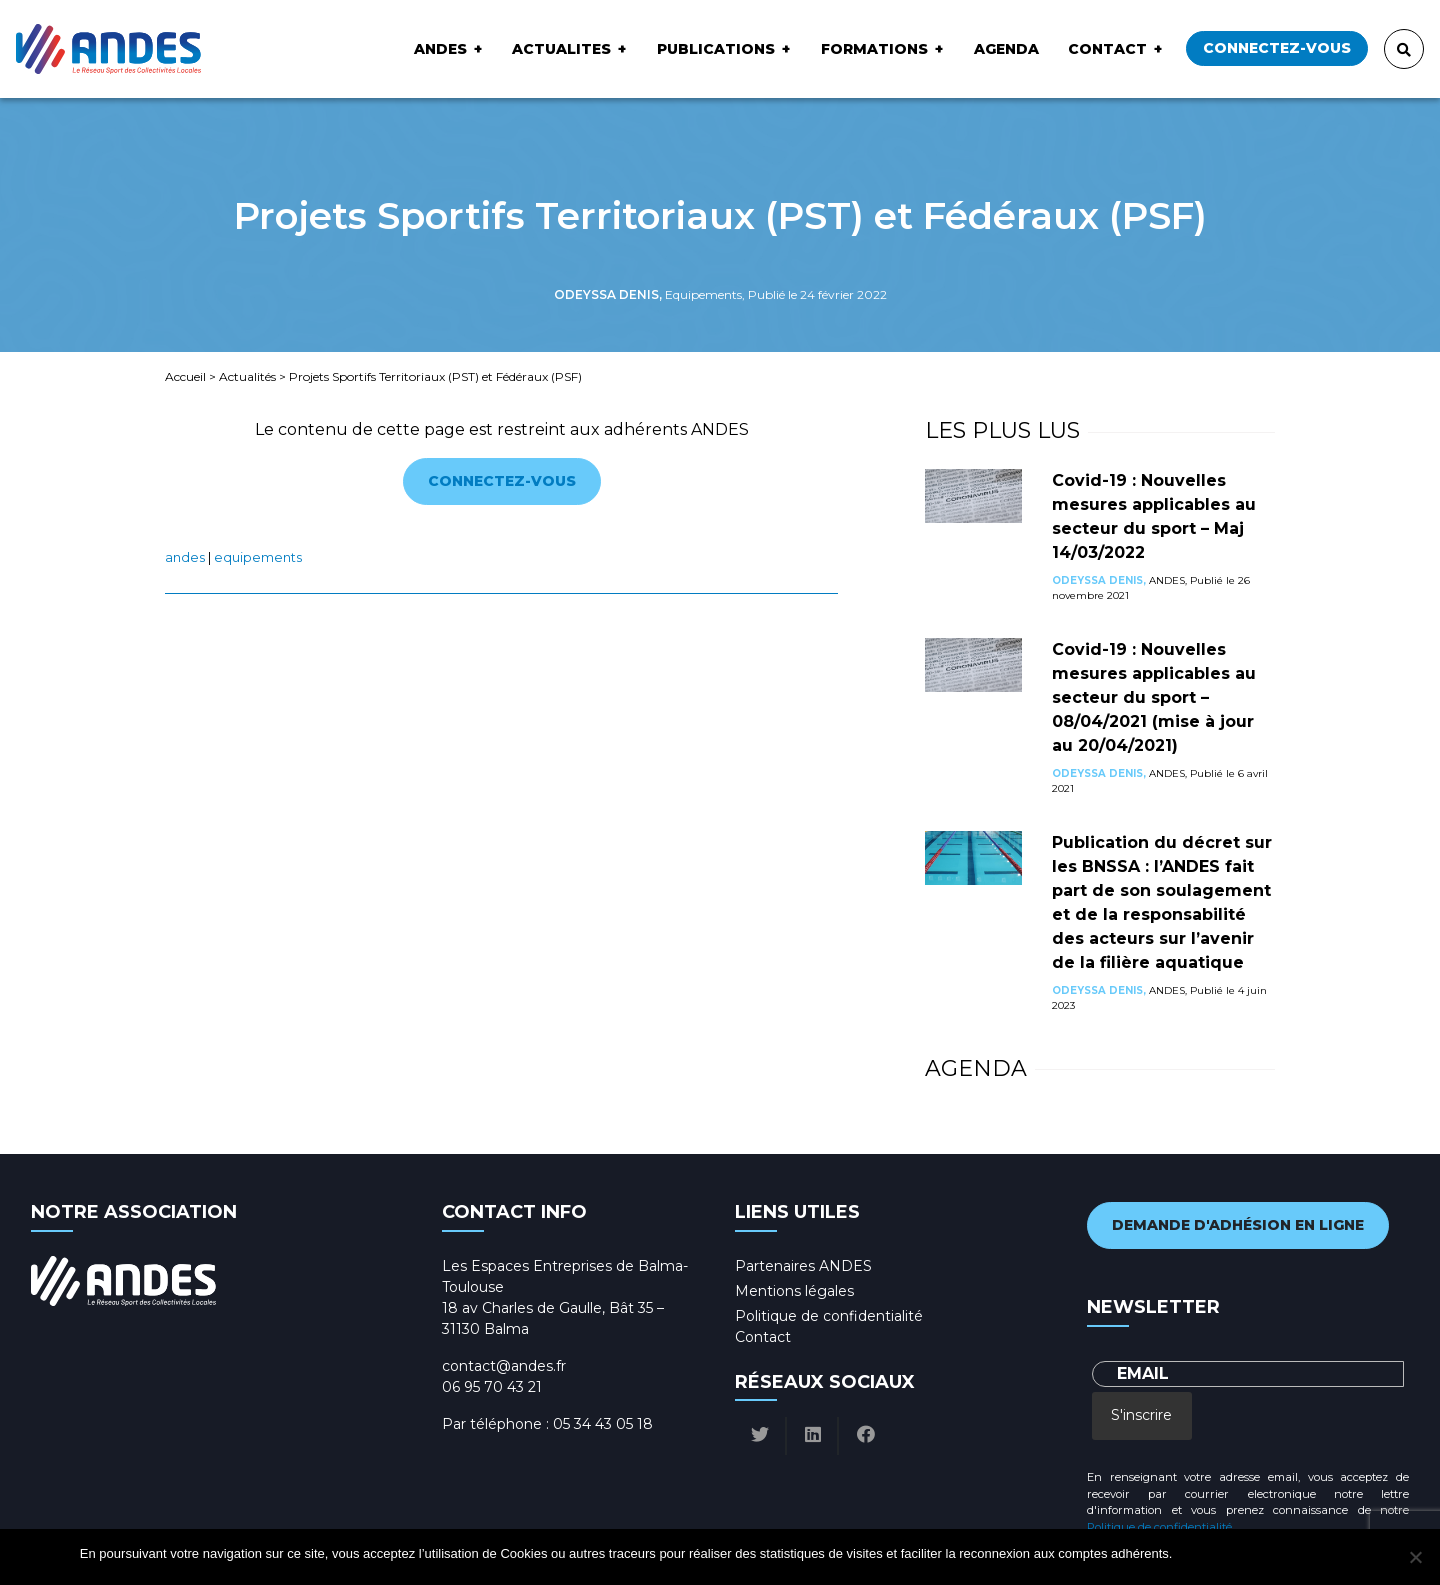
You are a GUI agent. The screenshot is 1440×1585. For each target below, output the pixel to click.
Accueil (185, 376)
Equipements (258, 557)
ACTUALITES (561, 49)
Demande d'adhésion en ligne (1238, 1225)
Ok (1190, 1553)
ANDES (440, 49)
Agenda (1006, 49)
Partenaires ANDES (803, 1266)
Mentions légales (794, 1291)
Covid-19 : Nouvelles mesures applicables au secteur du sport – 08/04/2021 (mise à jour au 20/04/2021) (1154, 697)
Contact (1107, 49)
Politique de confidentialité (829, 1316)
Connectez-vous (1277, 48)
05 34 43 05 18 (603, 1424)
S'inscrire (1141, 1415)
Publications (716, 49)
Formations (874, 49)
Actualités (247, 376)
